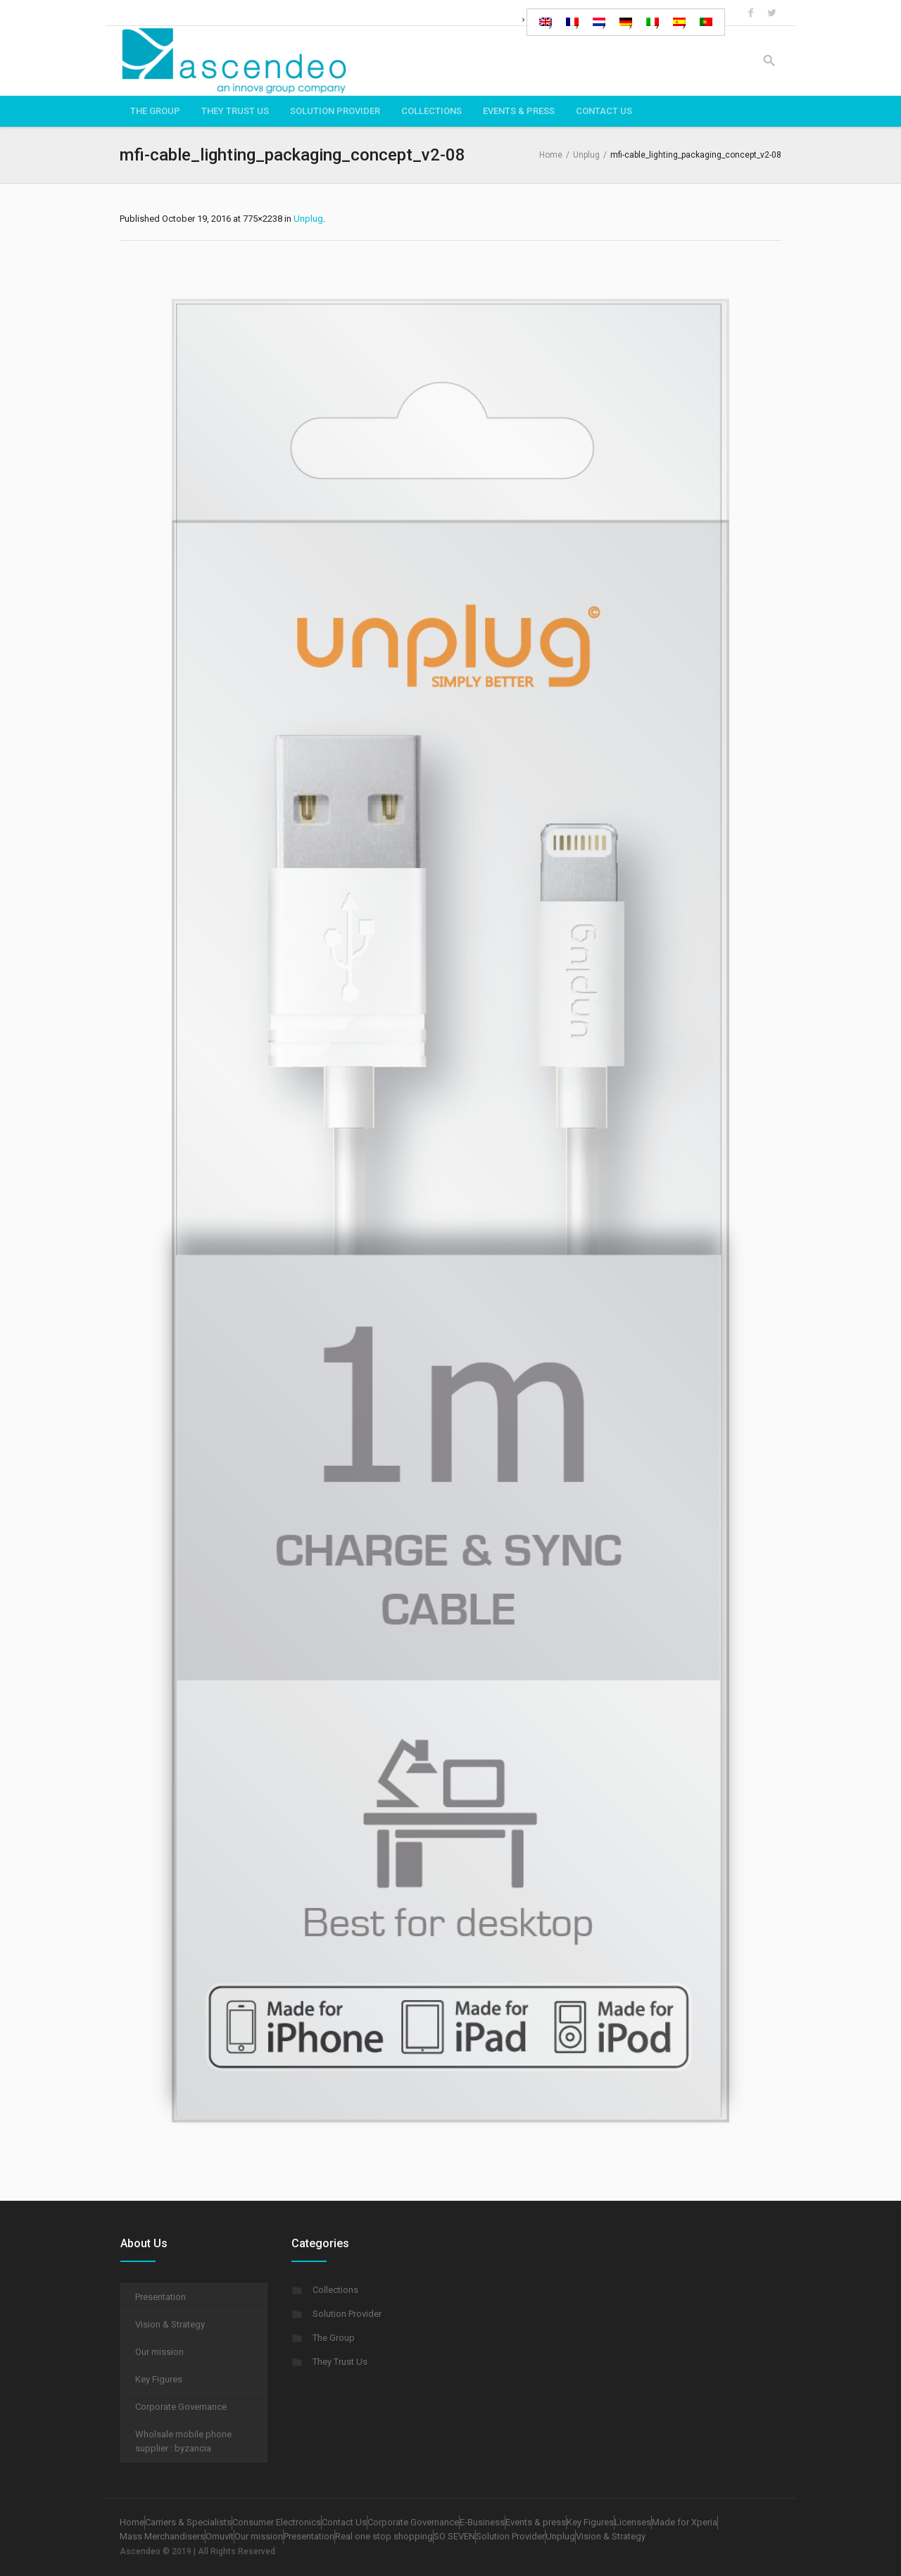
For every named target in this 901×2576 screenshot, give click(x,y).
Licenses (633, 2522)
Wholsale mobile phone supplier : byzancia (183, 2441)
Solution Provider (347, 2313)
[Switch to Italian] (652, 22)
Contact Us (344, 2522)
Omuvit (220, 2536)
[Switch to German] (625, 22)
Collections (335, 2290)
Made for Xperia (684, 2522)
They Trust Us (340, 2361)
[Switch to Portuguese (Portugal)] (706, 22)
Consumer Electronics (276, 2522)
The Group (334, 2337)
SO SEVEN (454, 2536)
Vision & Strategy (170, 2324)
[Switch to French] (572, 22)
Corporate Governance (181, 2406)
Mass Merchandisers (162, 2536)
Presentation (160, 2297)
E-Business (482, 2522)
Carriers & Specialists (188, 2522)
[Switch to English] (545, 22)
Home (550, 155)
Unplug (586, 155)
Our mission (159, 2351)
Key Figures (158, 2379)
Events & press (535, 2522)
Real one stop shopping (384, 2536)
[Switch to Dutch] (599, 22)
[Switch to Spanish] (679, 22)
